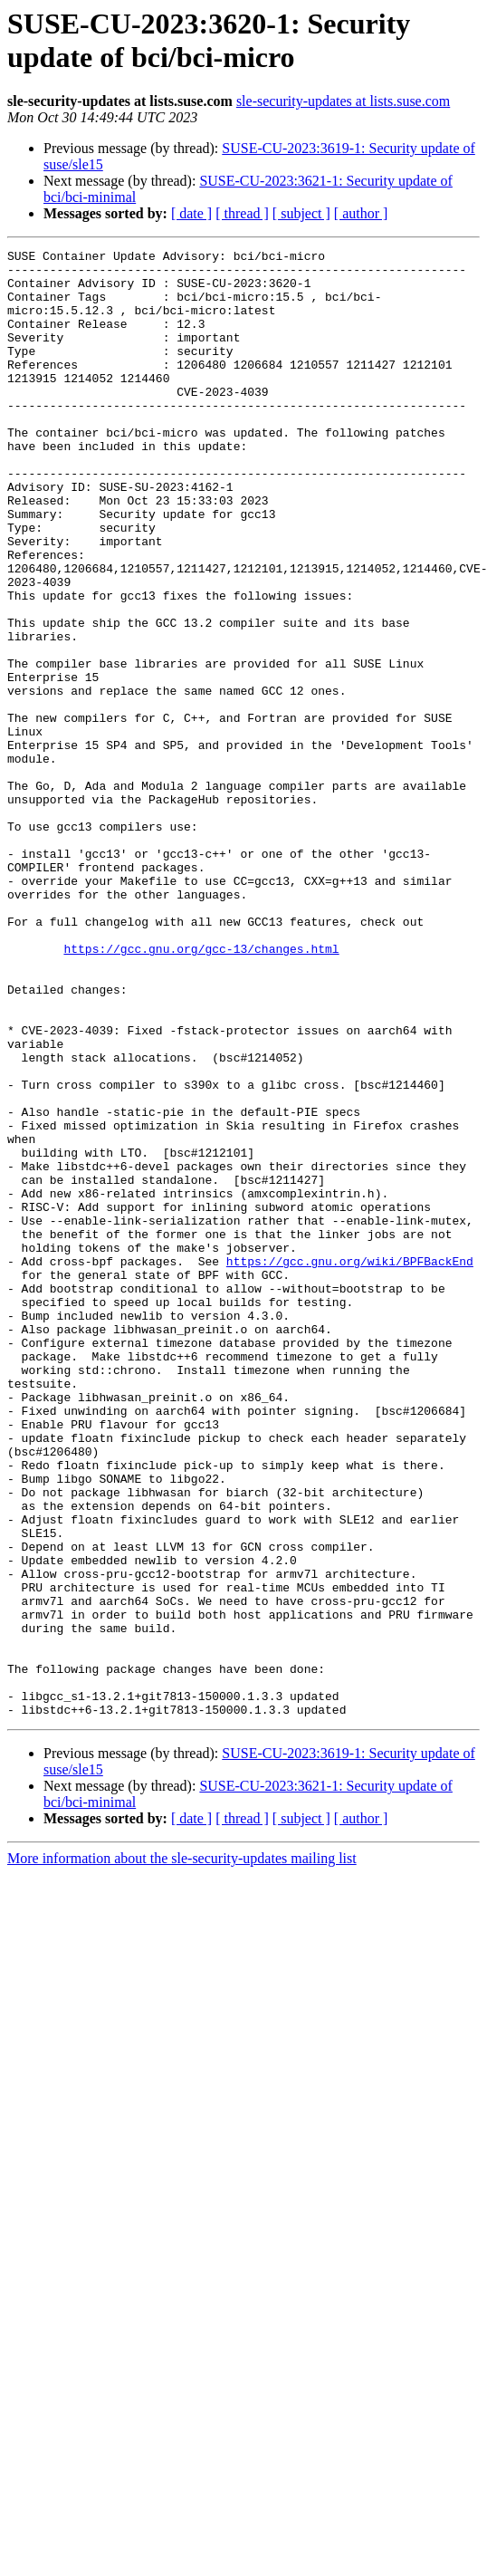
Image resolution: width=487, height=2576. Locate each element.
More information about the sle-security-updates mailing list (182, 2151)
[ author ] (361, 213)
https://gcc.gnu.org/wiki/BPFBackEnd (349, 1464)
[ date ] (191, 213)
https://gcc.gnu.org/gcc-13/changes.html (201, 1089)
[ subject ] (301, 213)
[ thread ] (242, 213)
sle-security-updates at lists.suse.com (343, 101)
